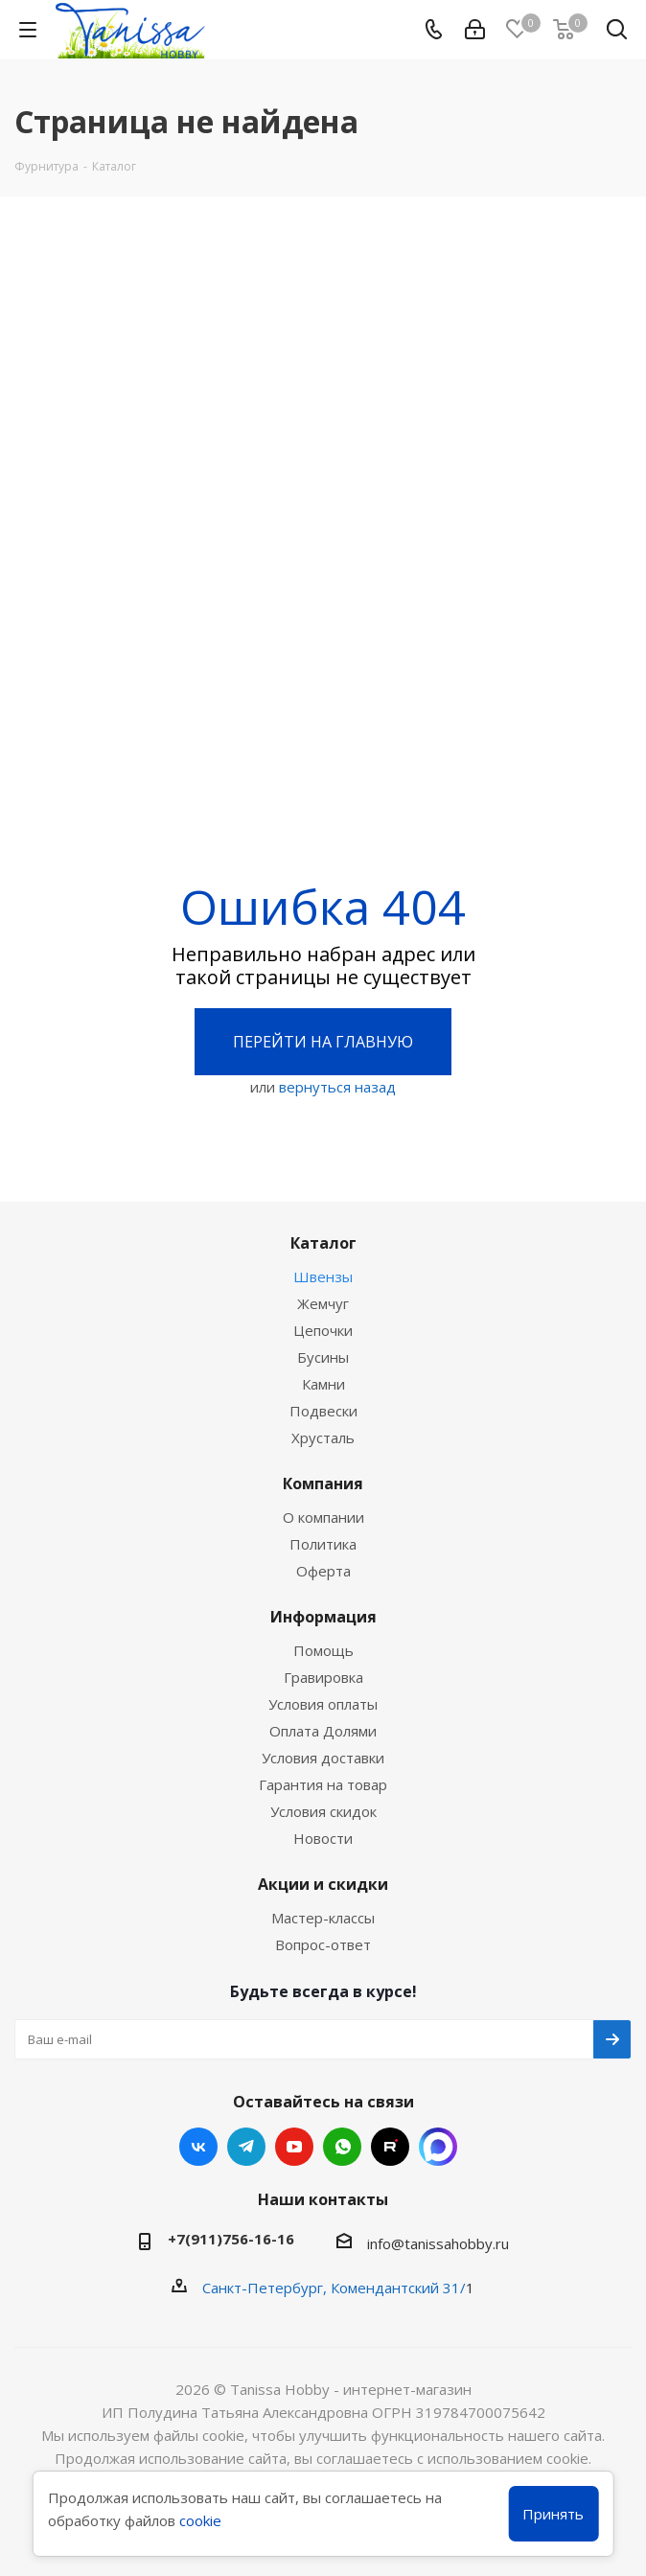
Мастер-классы (323, 1917)
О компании (323, 1517)
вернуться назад (337, 1086)
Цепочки (323, 1330)
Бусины (323, 1357)
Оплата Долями (323, 1730)
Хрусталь (323, 1437)
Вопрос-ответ (323, 1944)
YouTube (294, 2147)
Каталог (323, 1243)
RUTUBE (390, 2147)
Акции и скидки (323, 1884)
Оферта (323, 1570)
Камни (323, 1383)
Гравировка (323, 1677)
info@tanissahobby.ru (438, 2243)
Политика (323, 1543)
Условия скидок (323, 1811)
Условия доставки (323, 1757)
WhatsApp (342, 2147)
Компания (323, 1483)
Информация (323, 1616)
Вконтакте (198, 2147)
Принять (553, 2513)
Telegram (246, 2147)
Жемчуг (323, 1303)
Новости (323, 1838)
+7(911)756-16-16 (231, 2238)
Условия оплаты (323, 1704)
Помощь (323, 1650)
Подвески (323, 1410)
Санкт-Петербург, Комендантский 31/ (334, 2287)
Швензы (323, 1276)
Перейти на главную (323, 1041)
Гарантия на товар (323, 1784)
